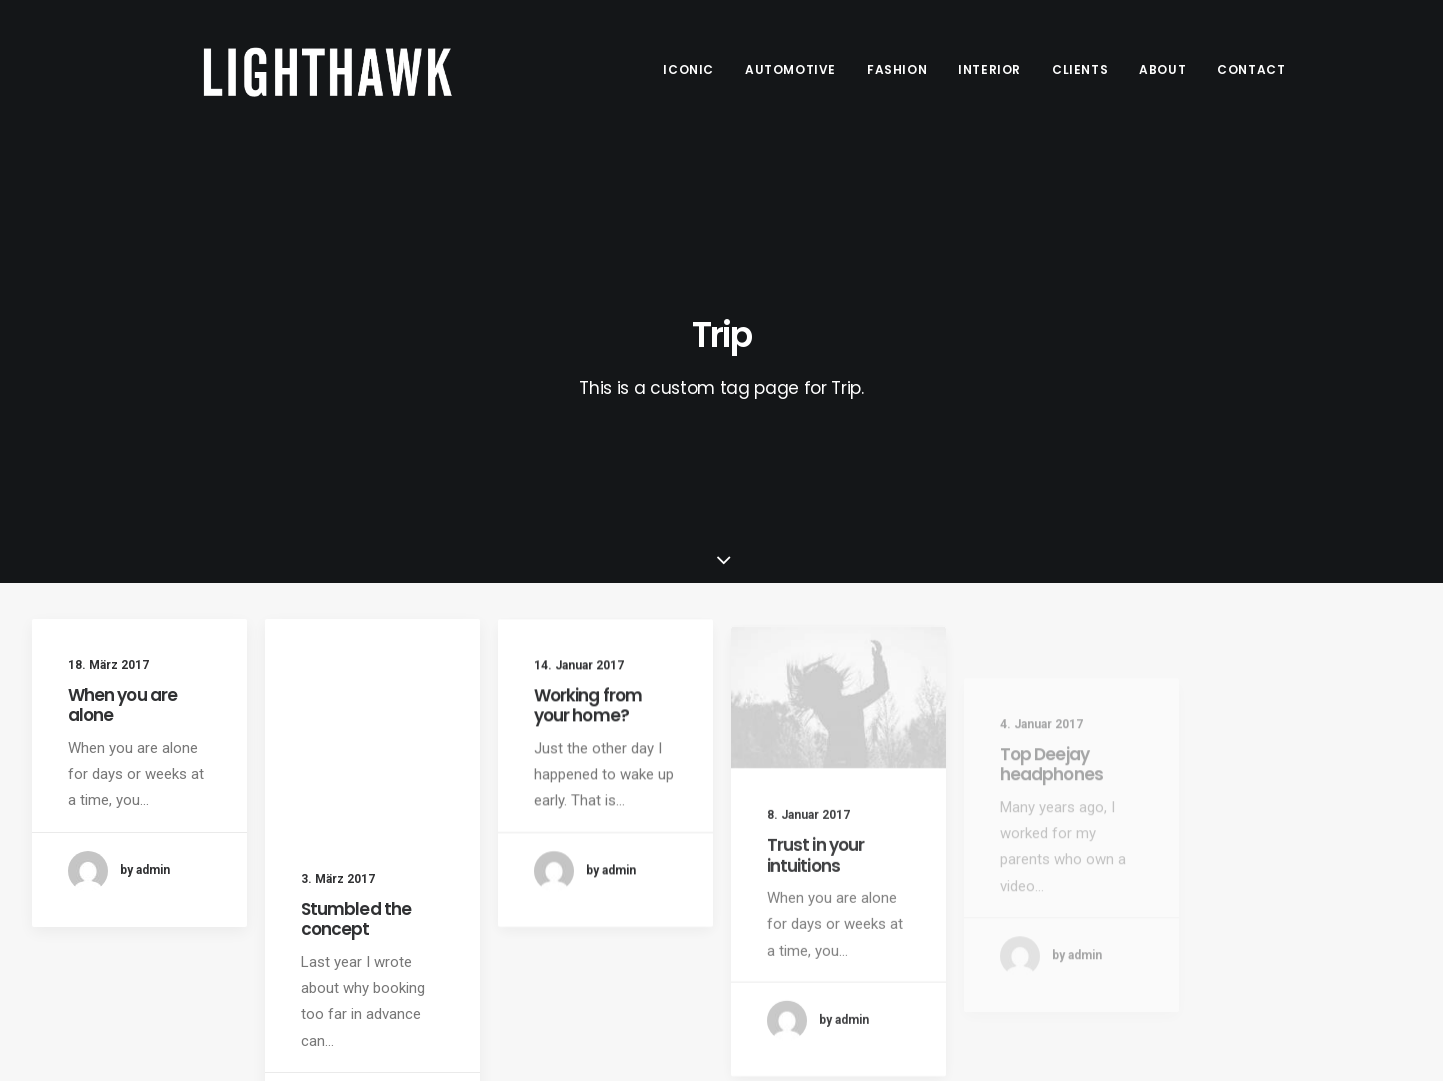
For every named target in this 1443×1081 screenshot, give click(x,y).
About (1162, 69)
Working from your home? (588, 716)
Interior (989, 69)
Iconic (688, 69)
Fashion (897, 69)
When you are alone (123, 705)
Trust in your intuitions (816, 895)
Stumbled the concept (356, 919)
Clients (1080, 69)
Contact (1251, 69)
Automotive (790, 69)
